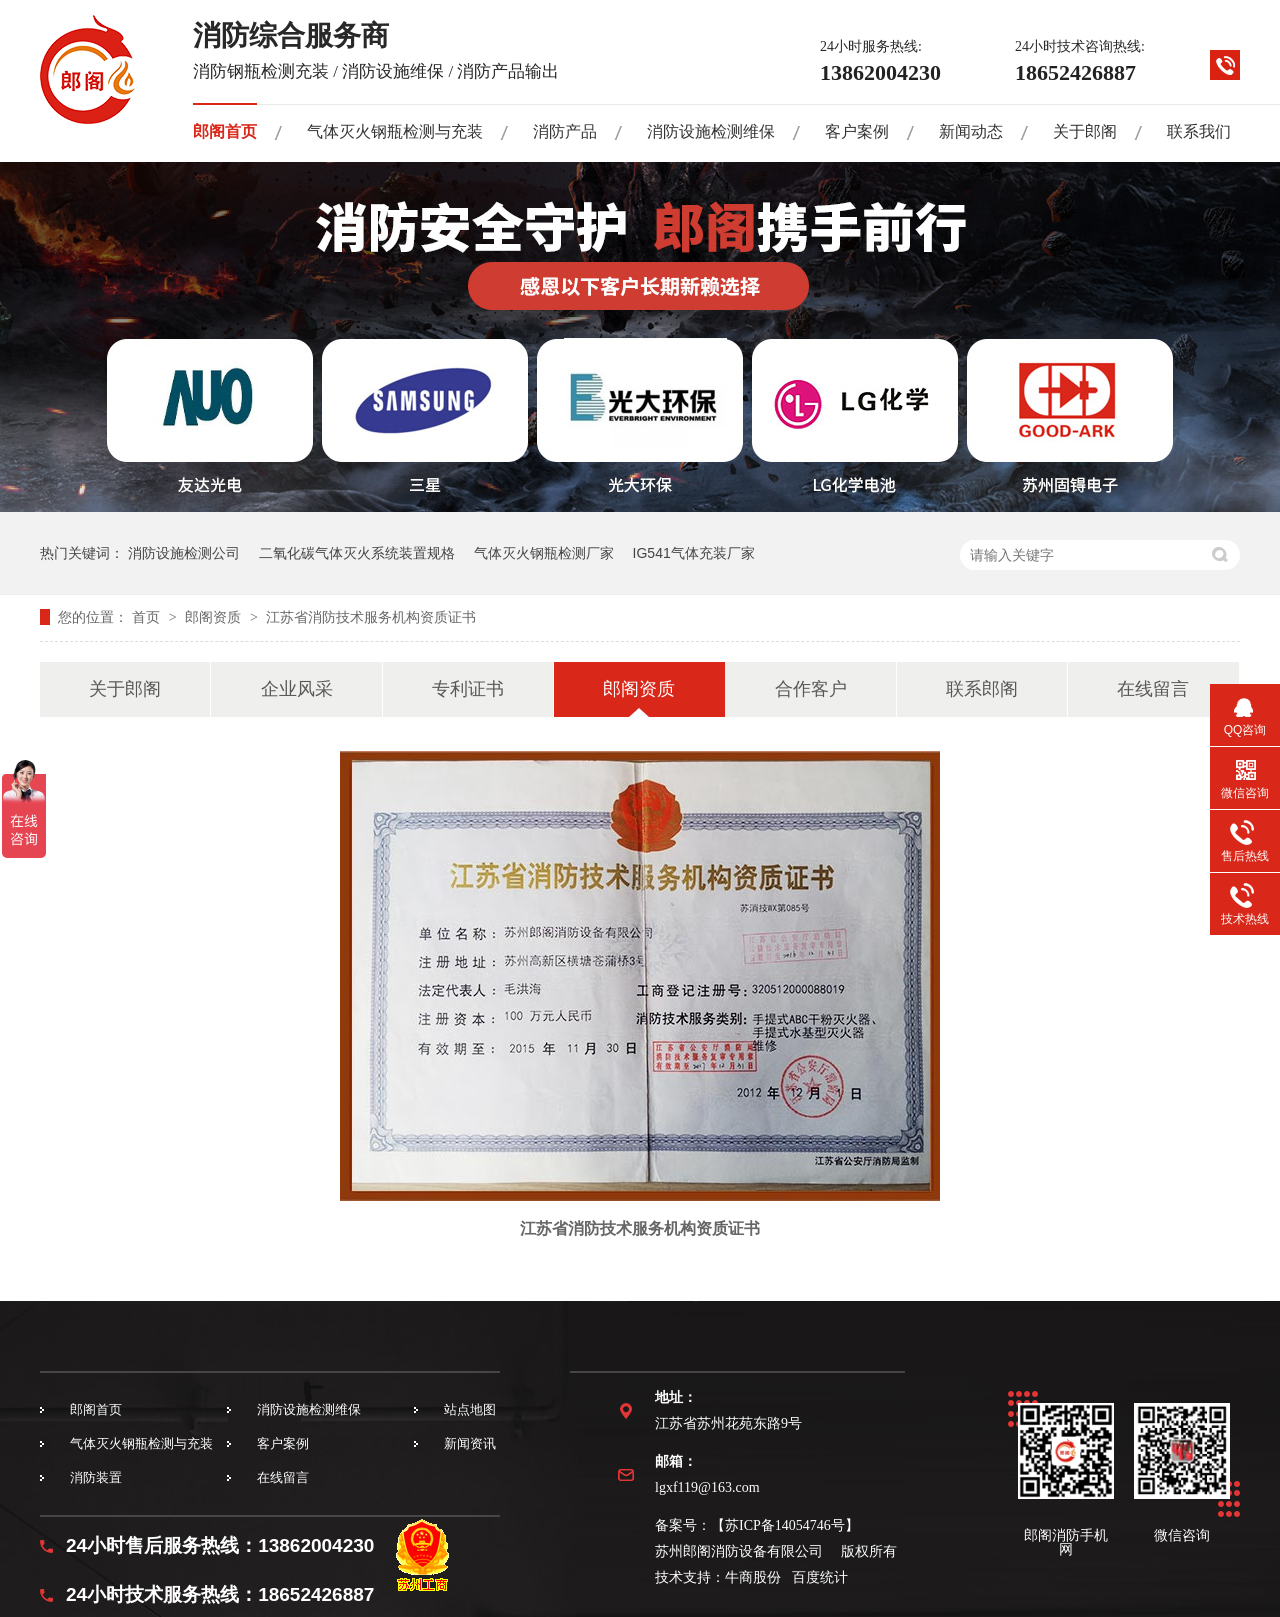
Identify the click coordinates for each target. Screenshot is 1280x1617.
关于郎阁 (1085, 131)
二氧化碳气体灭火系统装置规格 (357, 553)
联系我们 (1199, 131)
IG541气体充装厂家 (694, 553)
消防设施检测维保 (711, 131)
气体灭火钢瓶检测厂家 (544, 553)
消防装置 (96, 1477)
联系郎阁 (982, 689)
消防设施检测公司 (184, 553)
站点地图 (470, 1409)
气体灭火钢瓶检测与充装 (395, 131)
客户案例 (857, 131)
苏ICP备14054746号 (785, 1525)
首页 (148, 617)
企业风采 (297, 689)
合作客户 (811, 689)
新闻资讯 (470, 1443)
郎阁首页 (225, 131)
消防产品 (565, 131)
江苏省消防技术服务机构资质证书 (371, 617)
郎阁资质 (215, 617)
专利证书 (468, 689)
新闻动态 (971, 131)
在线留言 (1153, 689)
